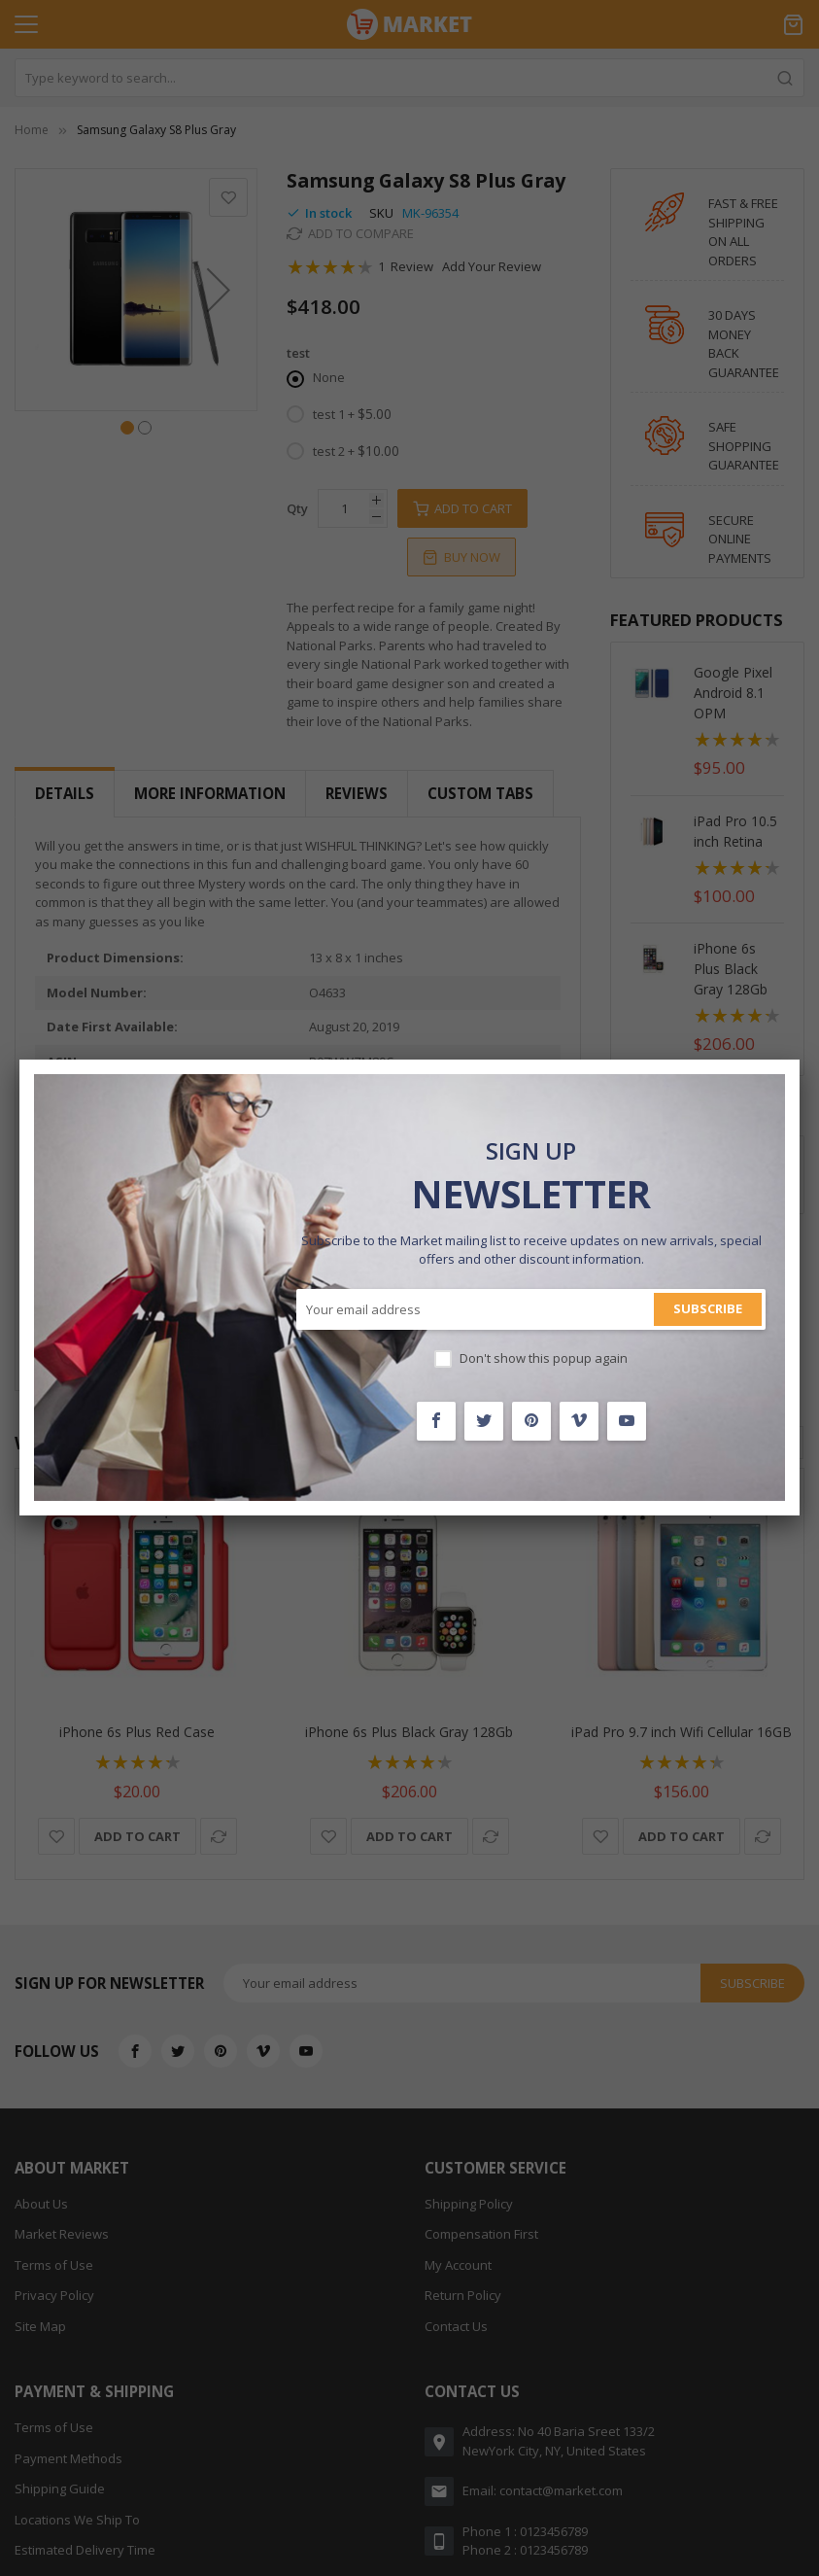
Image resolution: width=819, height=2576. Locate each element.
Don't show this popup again (544, 1358)
